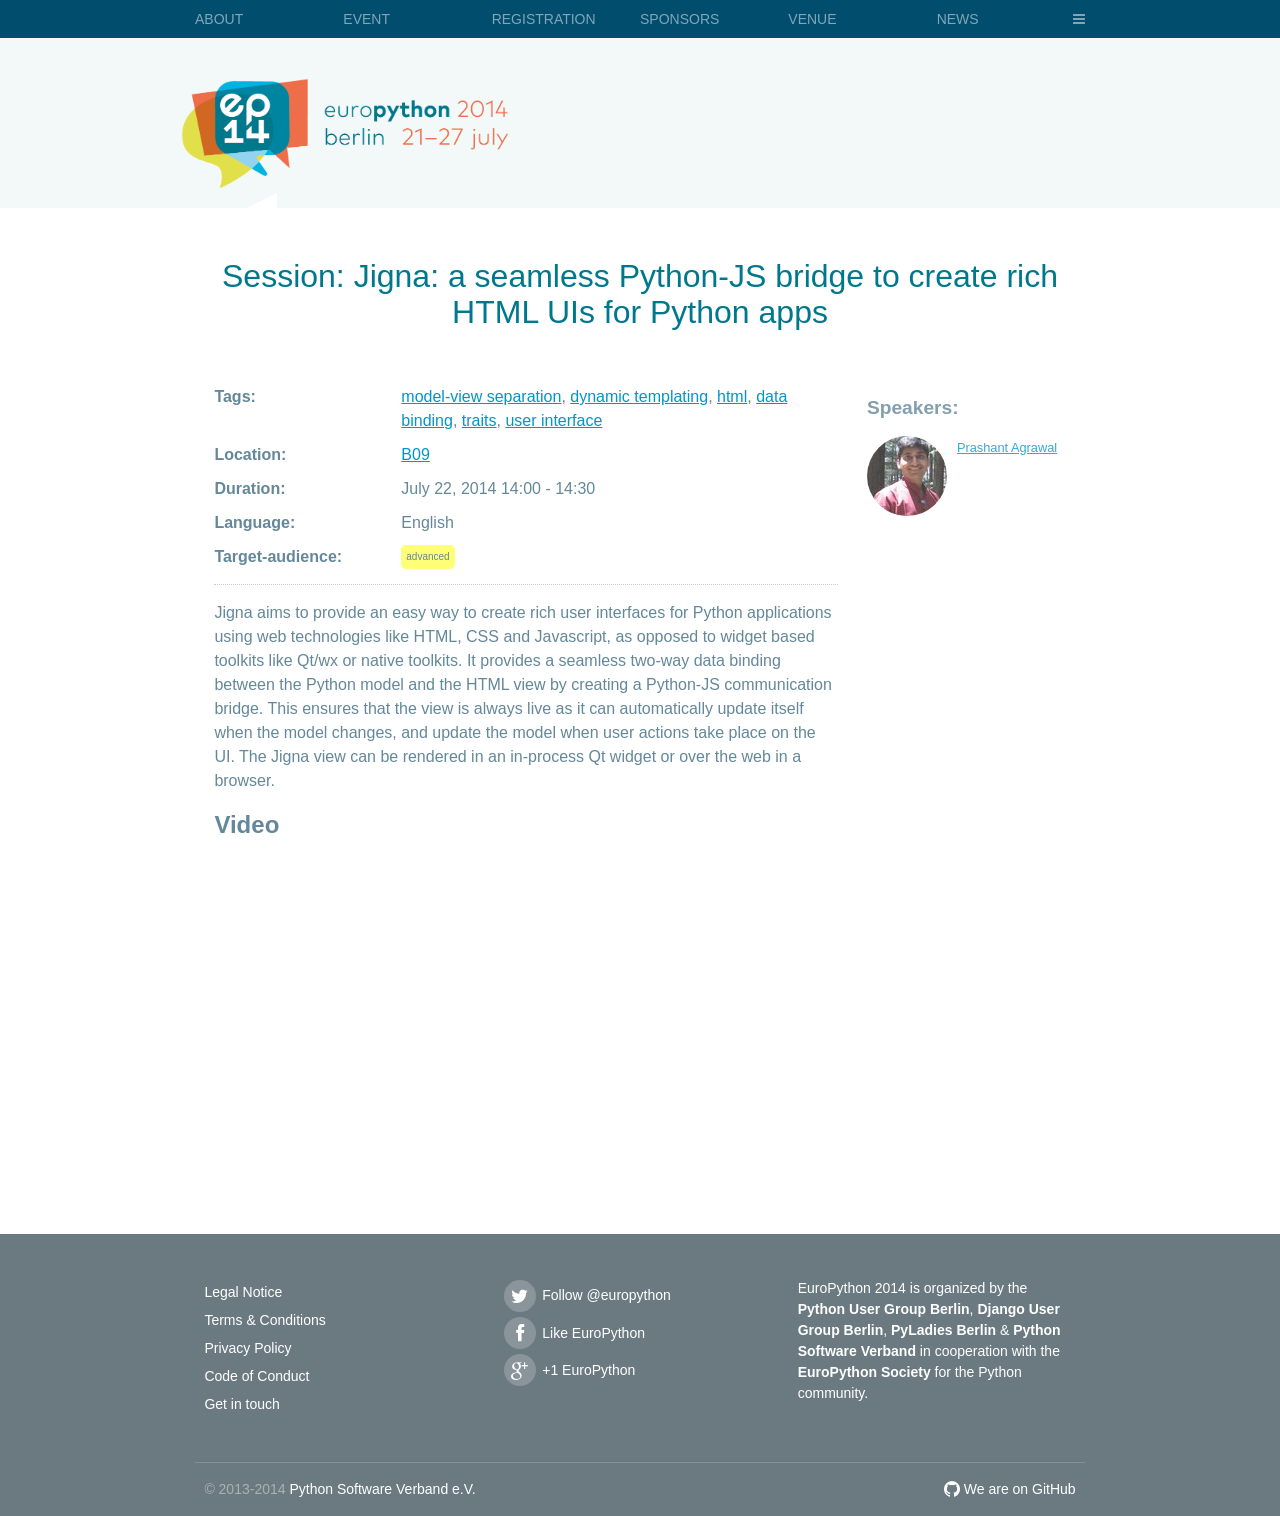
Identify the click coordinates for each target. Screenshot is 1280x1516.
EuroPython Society (864, 1372)
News (958, 19)
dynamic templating (639, 396)
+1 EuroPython (568, 1370)
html (732, 396)
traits (479, 420)
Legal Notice (243, 1292)
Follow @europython (586, 1295)
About (219, 19)
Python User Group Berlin (884, 1309)
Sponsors (679, 19)
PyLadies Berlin (943, 1330)
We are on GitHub (1010, 1489)
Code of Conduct (256, 1376)
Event (366, 19)
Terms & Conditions (264, 1320)
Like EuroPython (573, 1333)
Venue (812, 19)
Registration (544, 19)
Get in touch (242, 1404)
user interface (553, 420)
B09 (415, 454)
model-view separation (481, 396)
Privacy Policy (247, 1348)
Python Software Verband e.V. (382, 1489)
